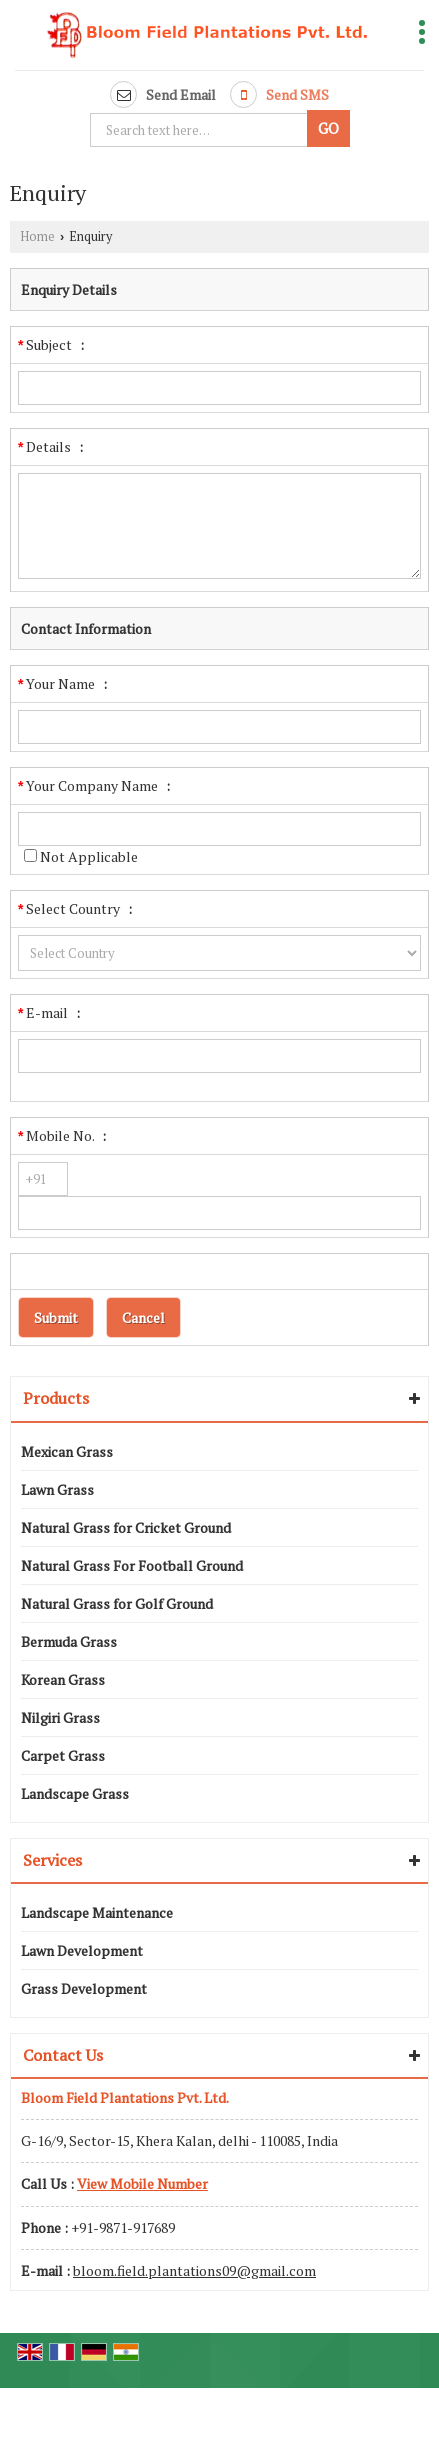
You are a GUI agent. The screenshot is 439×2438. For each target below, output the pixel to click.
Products (56, 1398)
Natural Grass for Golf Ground (117, 1603)
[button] (142, 2183)
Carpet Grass (63, 1755)
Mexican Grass (67, 1451)
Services (52, 1860)
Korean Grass (63, 1679)
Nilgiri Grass (60, 1717)
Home (37, 236)
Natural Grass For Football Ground (132, 1565)
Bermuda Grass (69, 1641)
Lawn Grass (57, 1489)
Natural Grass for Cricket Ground (126, 1527)
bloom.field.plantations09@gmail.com (194, 2270)
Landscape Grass (75, 1793)
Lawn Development (82, 1950)
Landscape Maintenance (97, 1912)
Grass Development (84, 1988)
